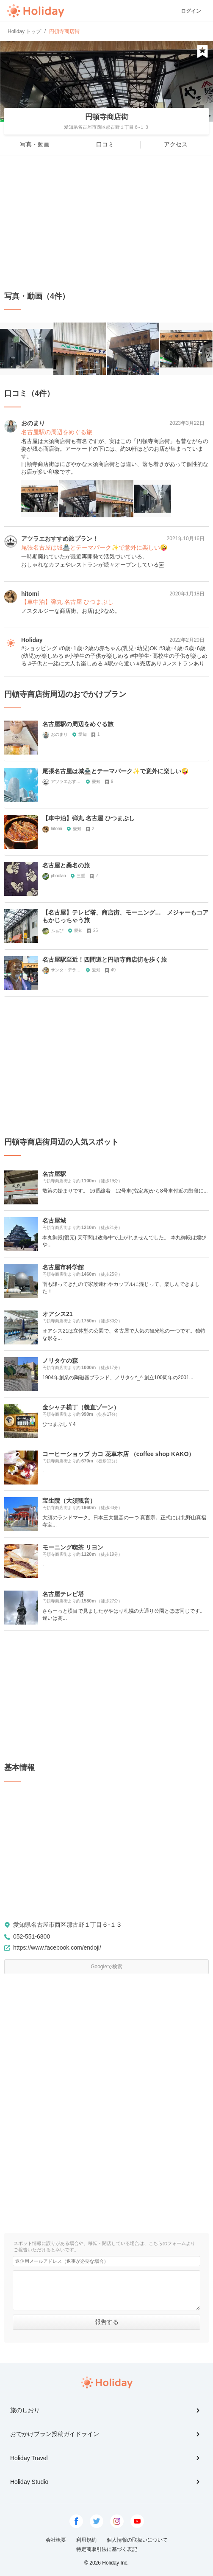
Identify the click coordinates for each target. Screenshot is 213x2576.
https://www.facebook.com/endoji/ (57, 1947)
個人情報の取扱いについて (137, 2540)
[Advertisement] (106, 223)
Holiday (35, 11)
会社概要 (56, 2540)
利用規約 (86, 2540)
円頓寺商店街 (106, 117)
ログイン (191, 11)
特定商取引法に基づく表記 (106, 2549)
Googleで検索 (106, 1967)
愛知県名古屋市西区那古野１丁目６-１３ (67, 1924)
